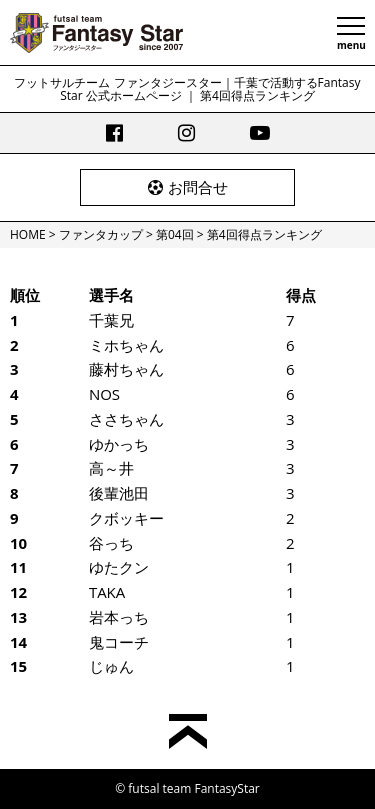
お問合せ (188, 187)
